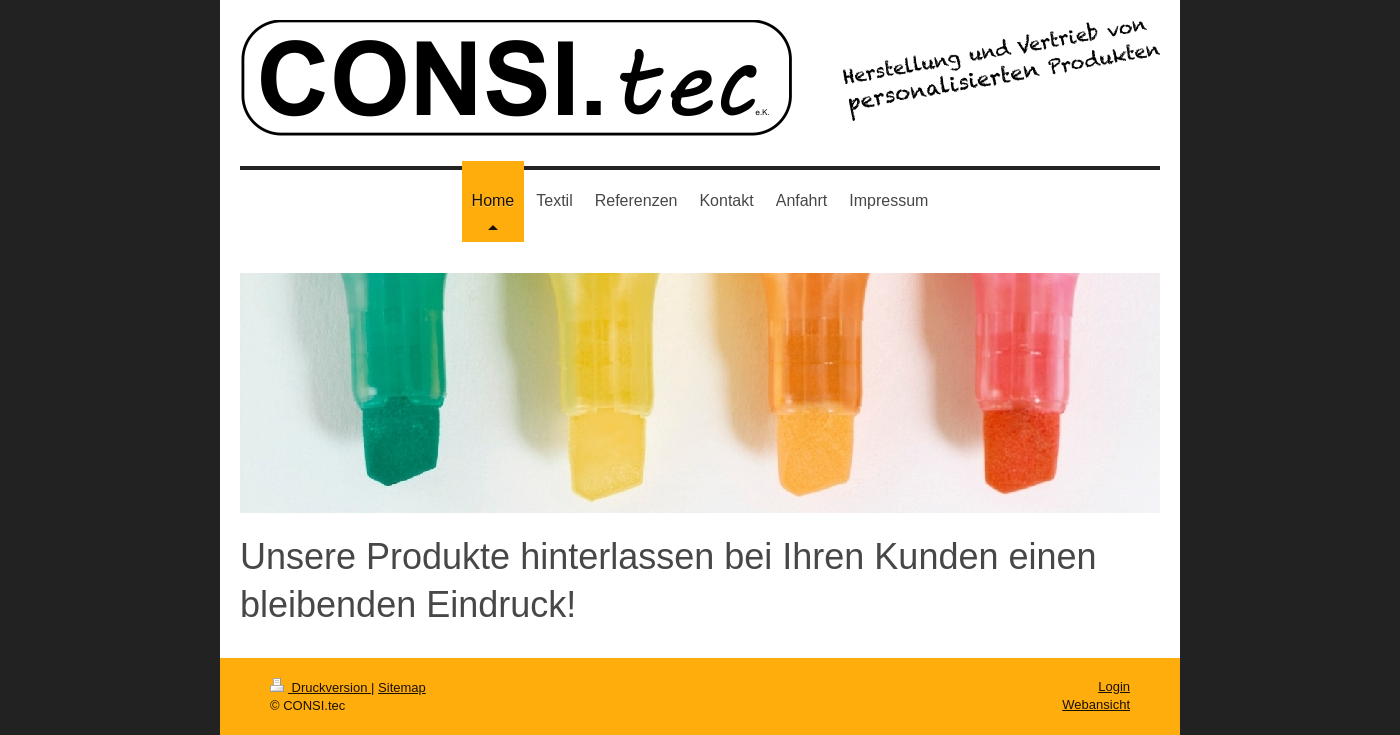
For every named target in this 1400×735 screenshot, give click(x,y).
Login (1114, 686)
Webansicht (1096, 704)
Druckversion (320, 687)
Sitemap (402, 687)
